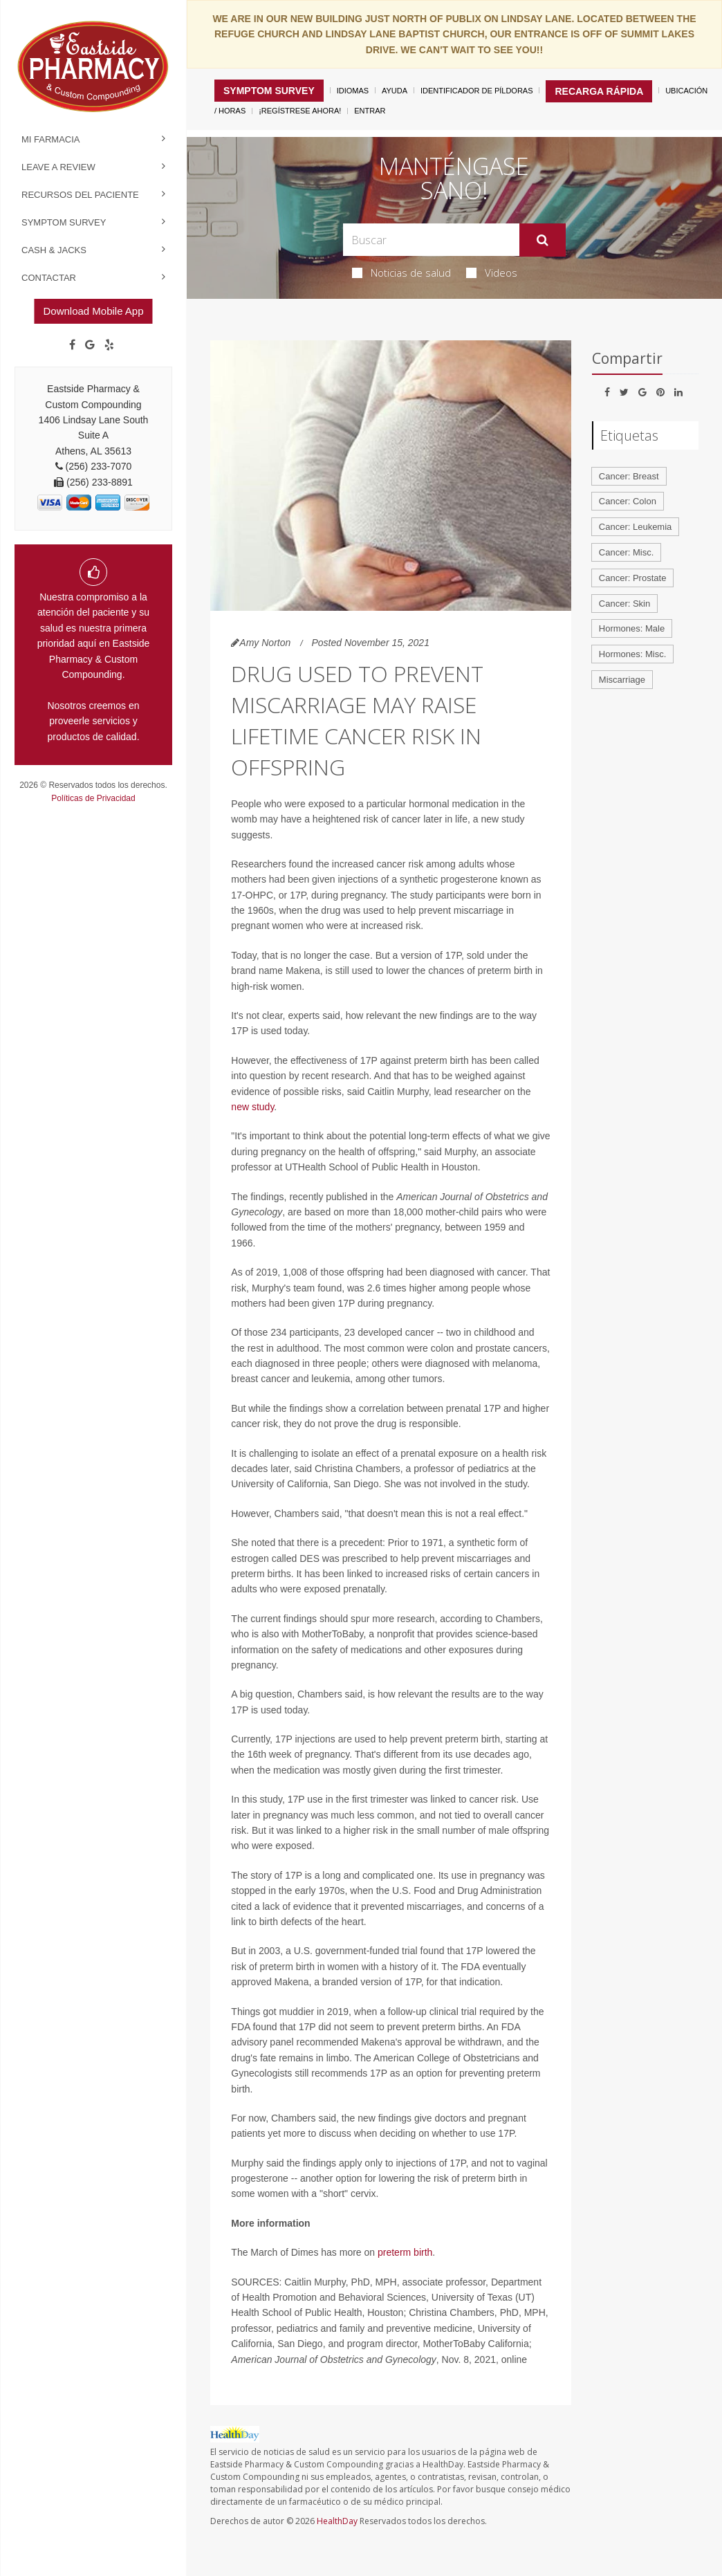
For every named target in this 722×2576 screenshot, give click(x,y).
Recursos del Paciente (80, 195)
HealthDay (337, 2521)
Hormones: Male (632, 628)
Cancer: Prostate (633, 578)
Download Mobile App (93, 311)
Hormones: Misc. (633, 654)
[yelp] (109, 345)
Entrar (369, 111)
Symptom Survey (63, 222)
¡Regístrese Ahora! (300, 111)
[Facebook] (72, 345)
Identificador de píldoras (476, 90)
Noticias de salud (401, 272)
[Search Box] (431, 239)
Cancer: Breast (629, 476)
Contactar (48, 278)
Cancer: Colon (627, 501)
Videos (491, 272)
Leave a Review (58, 167)
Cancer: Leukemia (635, 527)
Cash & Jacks (53, 250)
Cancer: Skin (624, 603)
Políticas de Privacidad (93, 798)
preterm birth (405, 2252)
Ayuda (394, 90)
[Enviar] (542, 240)
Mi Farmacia (50, 139)
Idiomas (353, 90)
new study (252, 1106)
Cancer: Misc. (626, 552)
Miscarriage (622, 679)
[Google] (90, 345)
